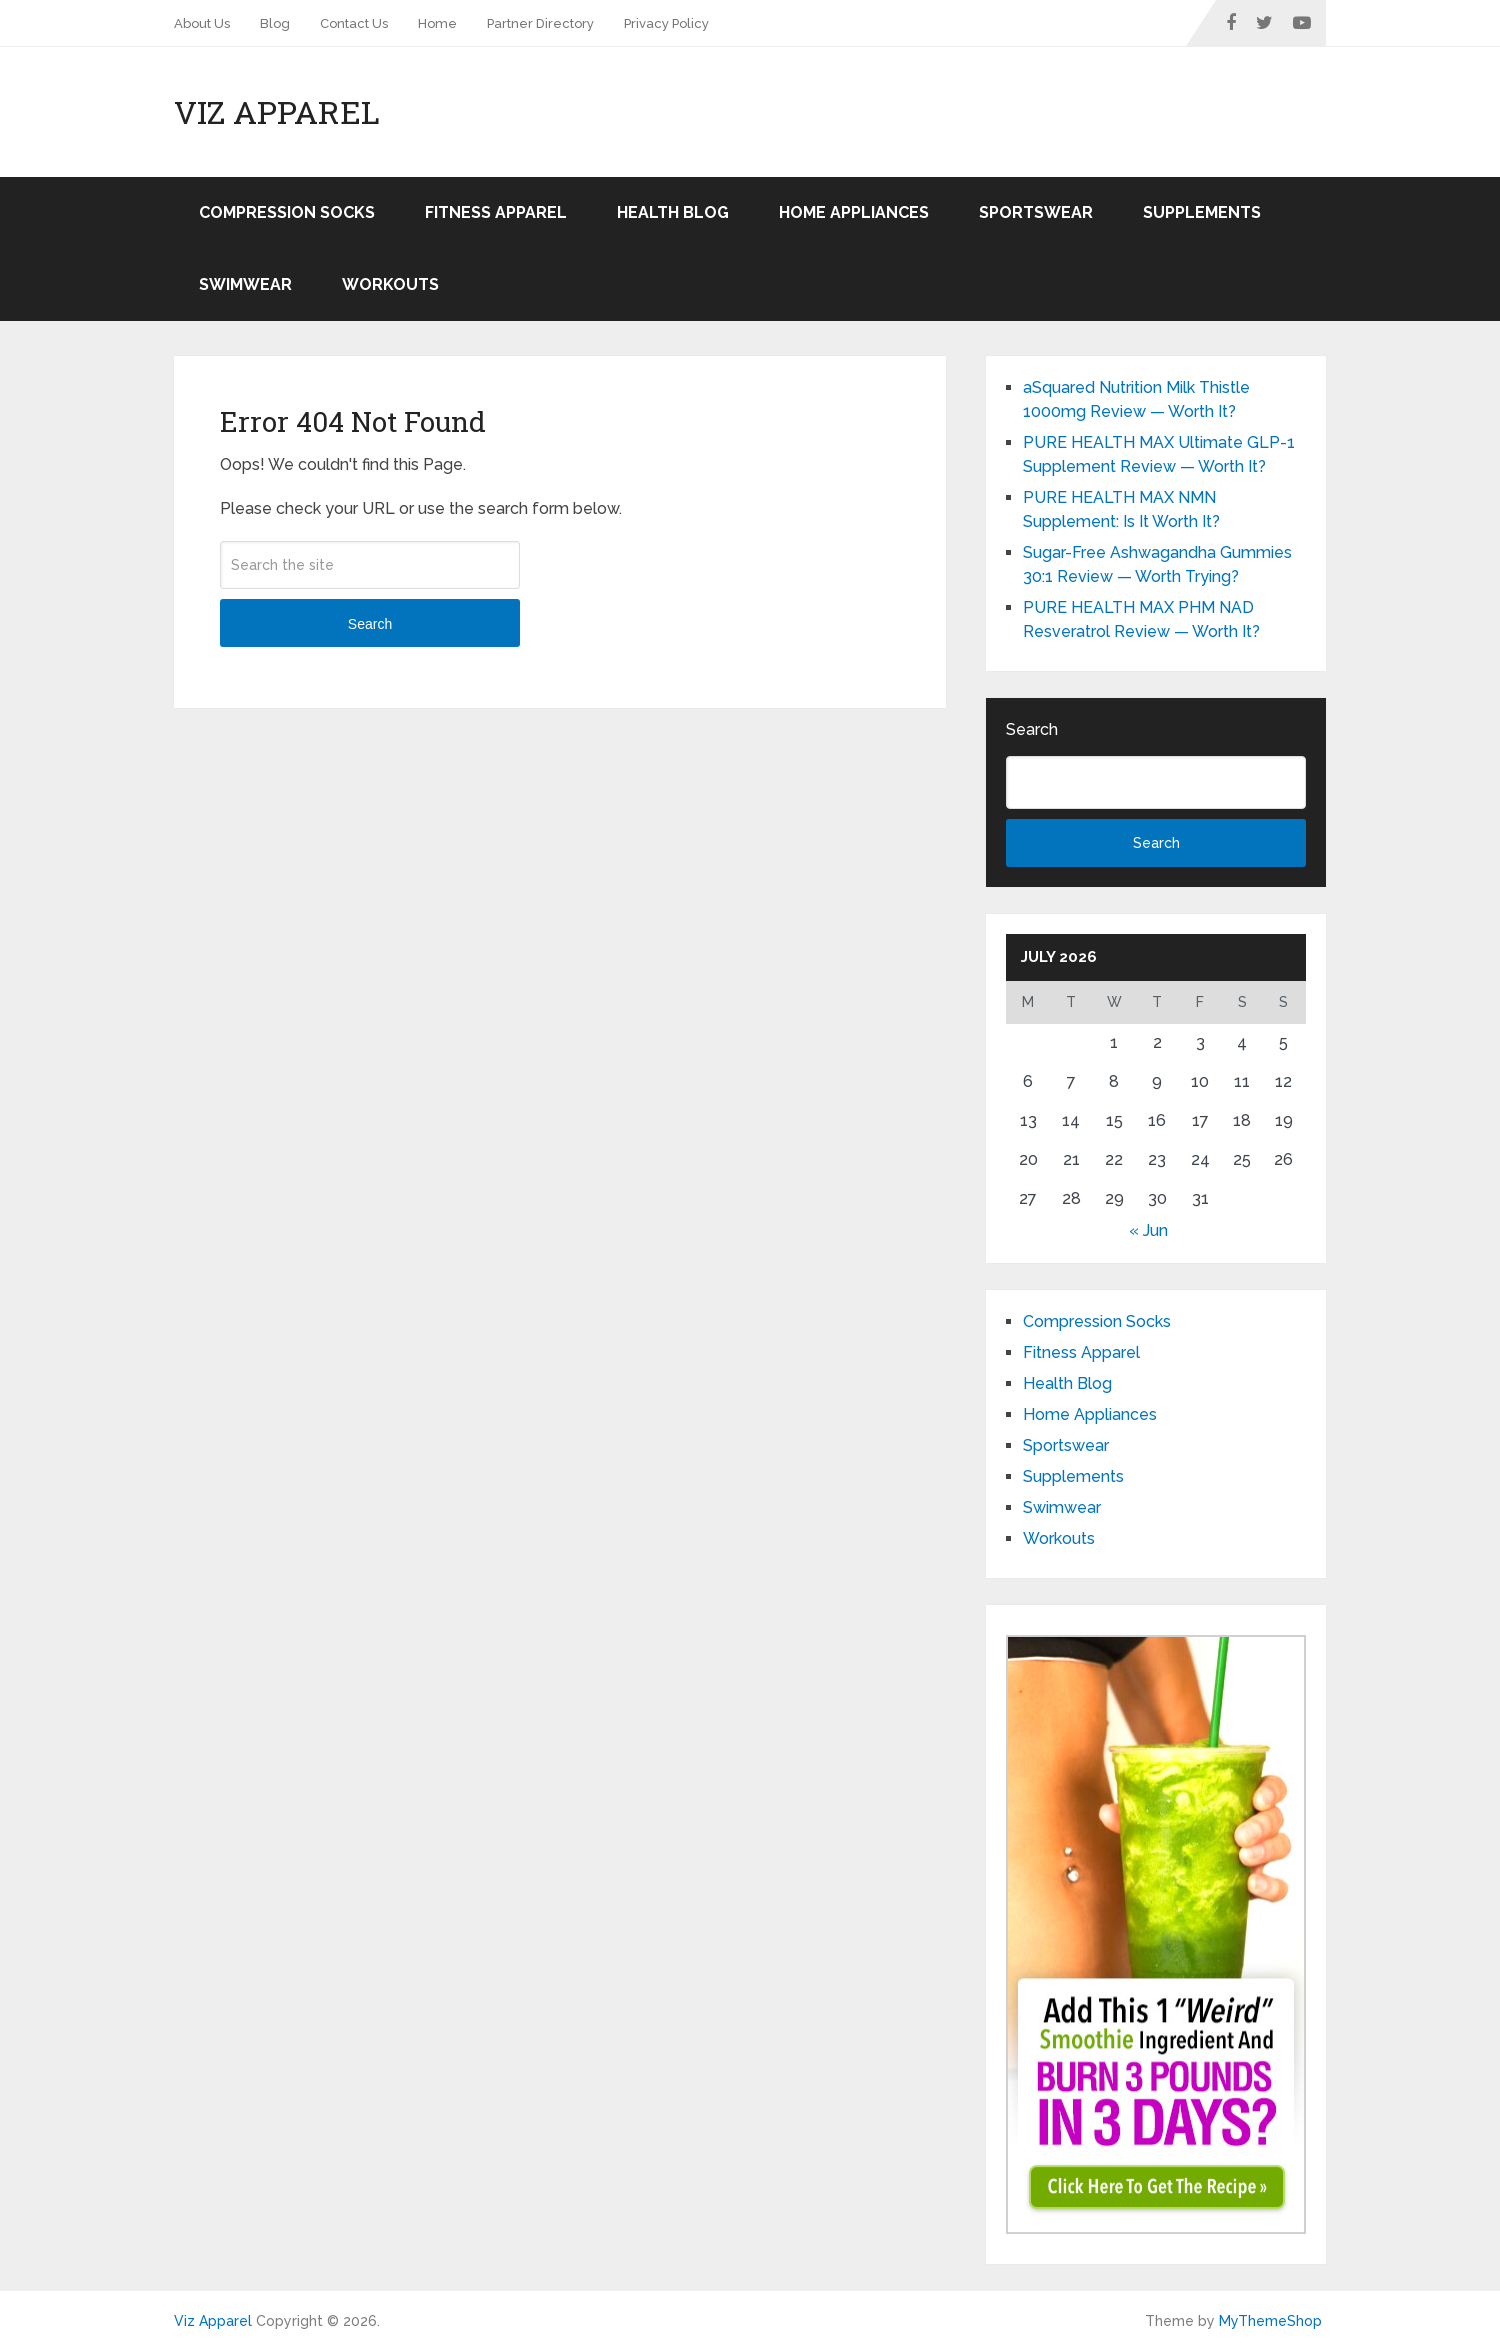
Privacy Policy (666, 23)
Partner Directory (540, 23)
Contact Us (354, 23)
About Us (202, 23)
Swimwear (245, 284)
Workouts (390, 284)
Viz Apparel (277, 112)
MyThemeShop (1270, 2321)
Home (437, 23)
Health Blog (673, 212)
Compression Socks (287, 212)
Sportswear (1036, 212)
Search (370, 624)
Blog (275, 23)
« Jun (1148, 1230)
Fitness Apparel (496, 212)
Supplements (1202, 212)
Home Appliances (854, 212)
